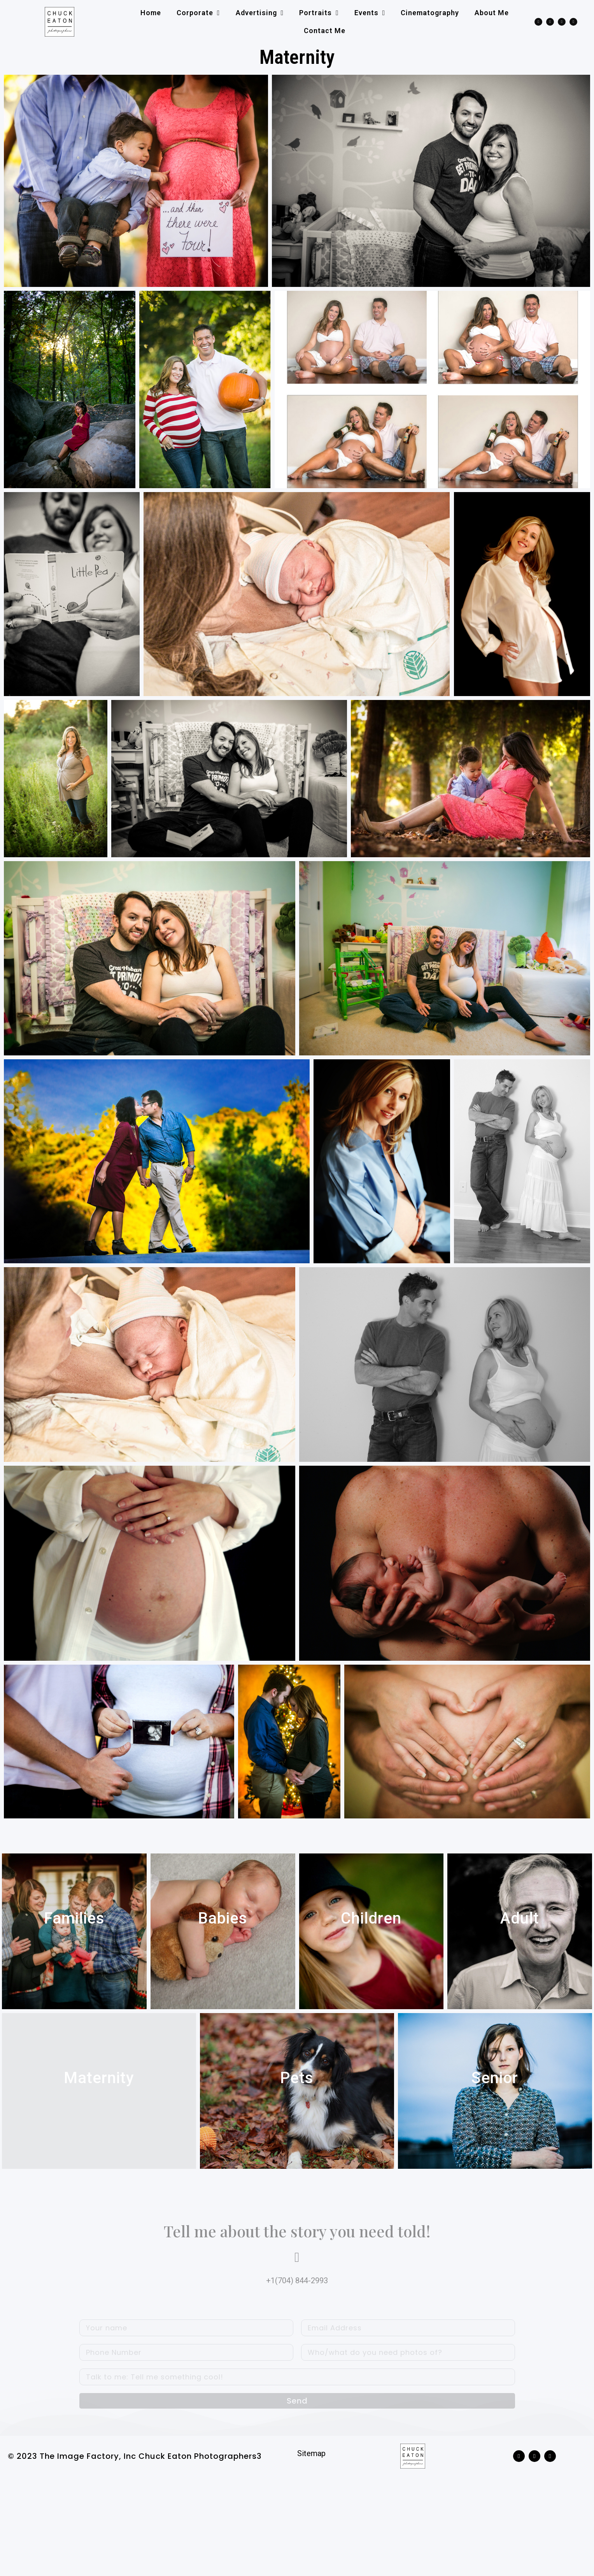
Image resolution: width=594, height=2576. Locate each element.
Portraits (319, 12)
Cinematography (430, 13)
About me (492, 13)
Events (369, 12)
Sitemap (311, 2503)
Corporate (198, 12)
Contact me (324, 30)
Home (150, 13)
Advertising (260, 12)
